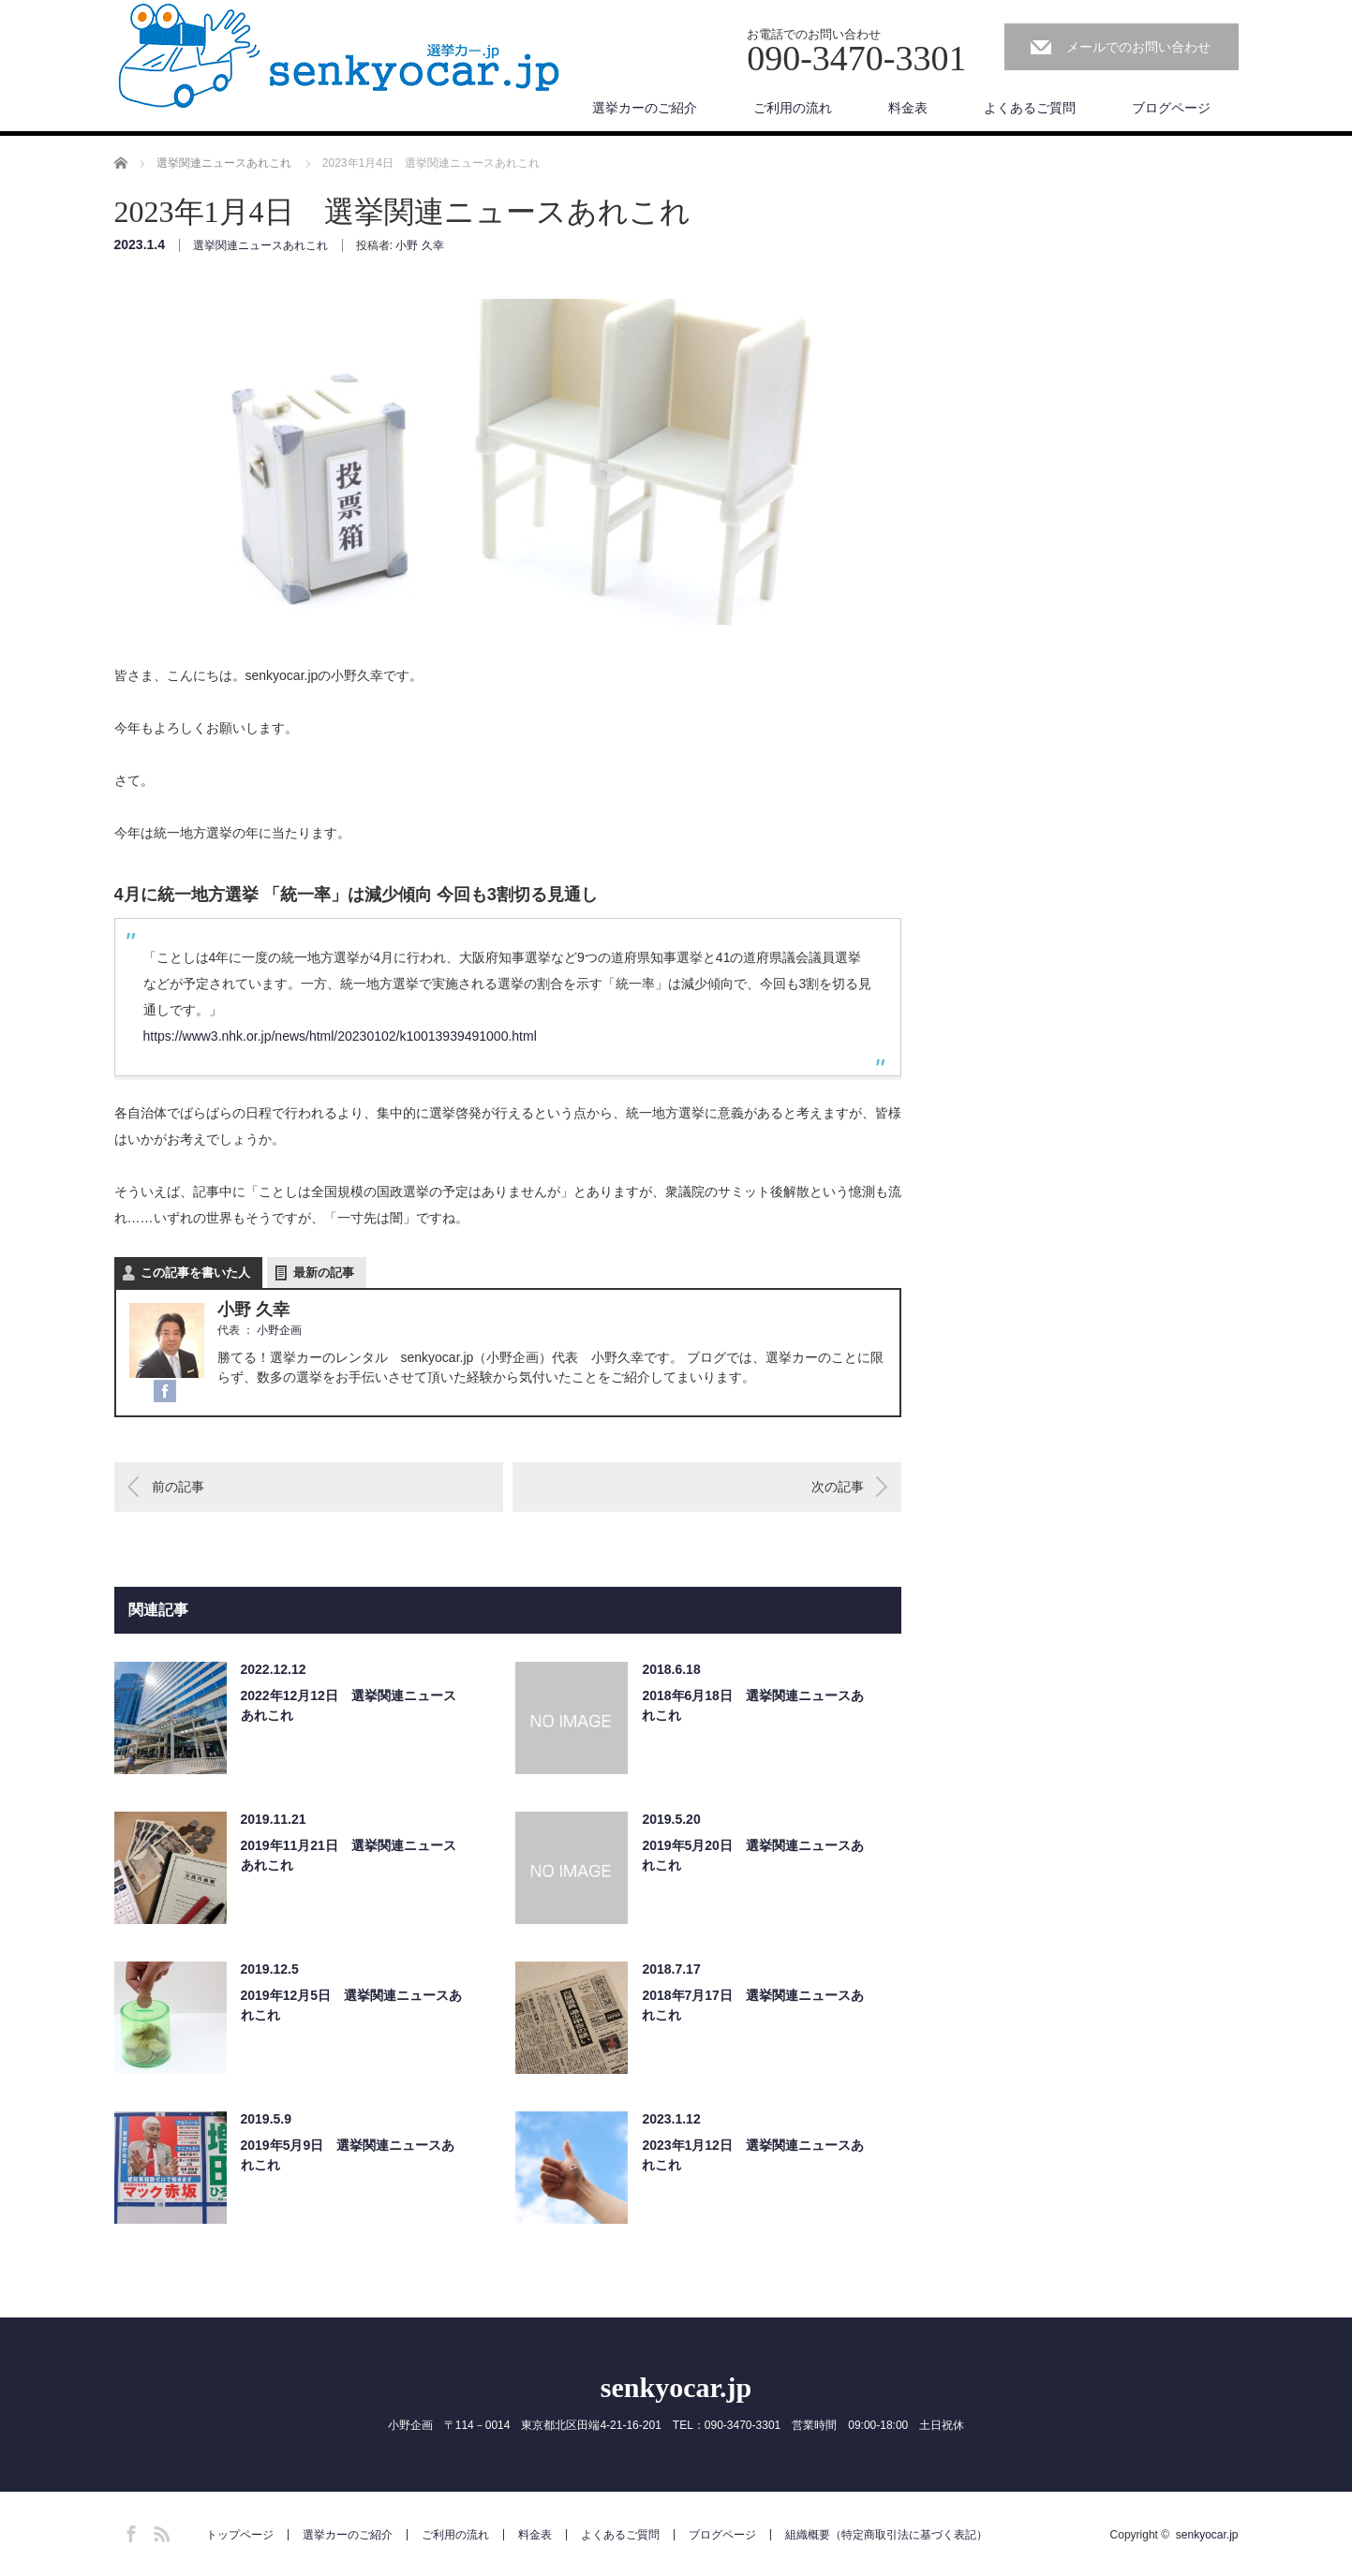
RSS (159, 2531)
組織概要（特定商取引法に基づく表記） (886, 2534)
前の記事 (178, 1486)
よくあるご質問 (1030, 107)
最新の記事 (323, 1273)
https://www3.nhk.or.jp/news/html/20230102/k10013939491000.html (340, 1036)
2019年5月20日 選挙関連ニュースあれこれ (753, 1855)
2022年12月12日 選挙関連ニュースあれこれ (348, 1705)
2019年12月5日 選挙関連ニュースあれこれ (352, 2005)
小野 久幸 (419, 245)
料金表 (908, 107)
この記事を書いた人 (195, 1273)
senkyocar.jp (676, 2387)
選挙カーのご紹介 (644, 107)
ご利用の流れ (792, 107)
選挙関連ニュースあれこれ (260, 245)
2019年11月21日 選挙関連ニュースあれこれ (348, 1855)
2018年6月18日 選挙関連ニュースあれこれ (753, 1705)
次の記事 (837, 1486)
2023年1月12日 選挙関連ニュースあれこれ (753, 2155)
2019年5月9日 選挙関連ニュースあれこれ (348, 2155)
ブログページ (1171, 107)
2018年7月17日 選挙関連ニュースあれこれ (753, 2005)
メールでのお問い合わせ (1138, 46)
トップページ (240, 2534)
